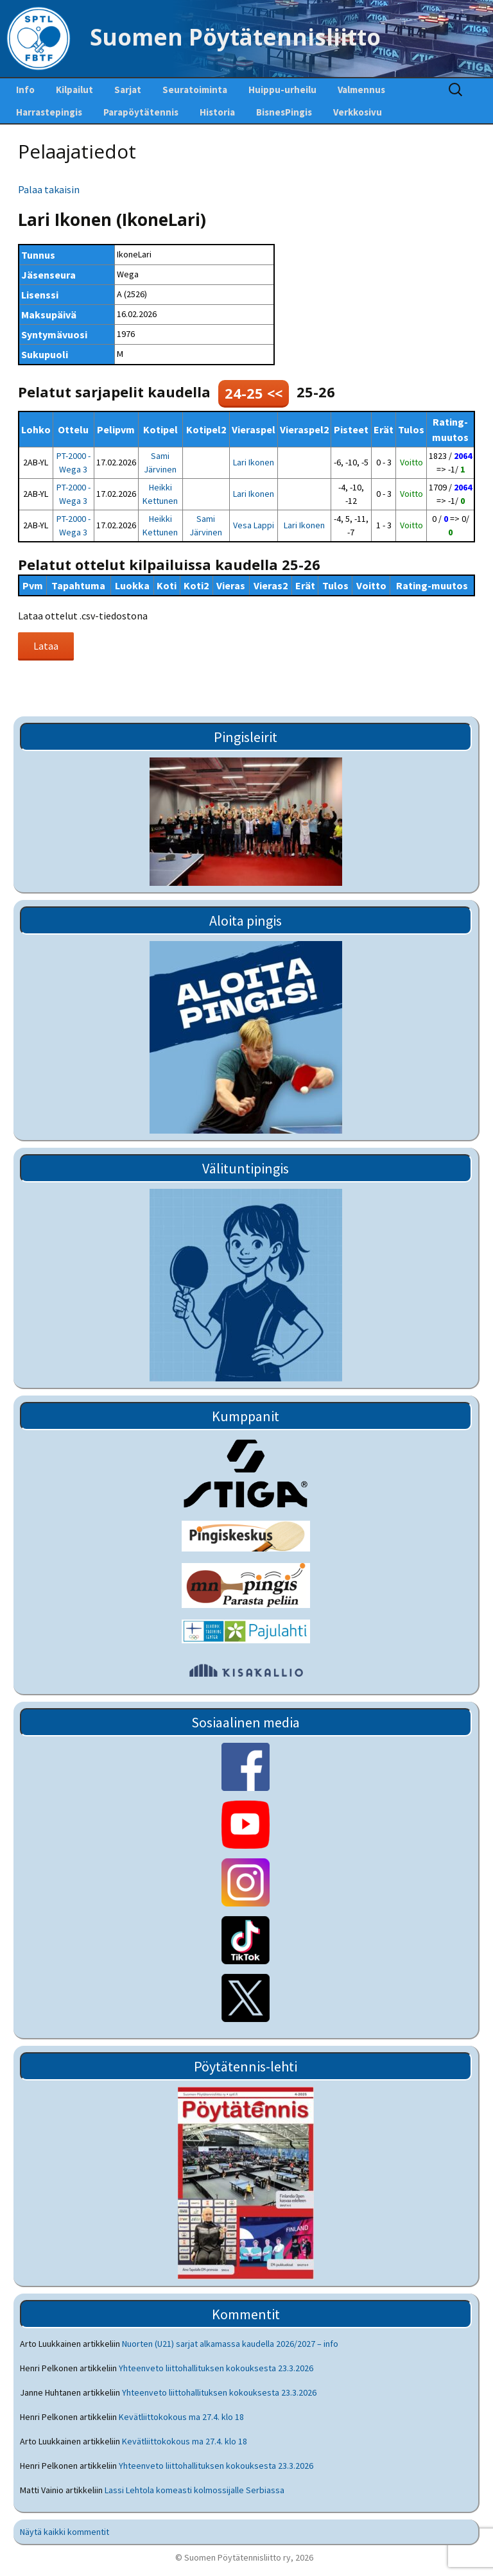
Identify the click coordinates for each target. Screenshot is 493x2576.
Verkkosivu (357, 112)
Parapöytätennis (140, 112)
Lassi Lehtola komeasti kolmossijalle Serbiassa (194, 2490)
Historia (217, 112)
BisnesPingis (284, 112)
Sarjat (127, 89)
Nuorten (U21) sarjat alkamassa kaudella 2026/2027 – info (230, 2343)
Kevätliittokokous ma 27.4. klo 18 (181, 2417)
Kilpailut (74, 89)
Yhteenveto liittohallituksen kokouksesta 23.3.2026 (216, 2368)
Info (25, 89)
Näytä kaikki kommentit (64, 2531)
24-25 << (253, 392)
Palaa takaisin (49, 189)
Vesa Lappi (253, 525)
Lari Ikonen (253, 462)
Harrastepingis (49, 112)
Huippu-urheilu (282, 89)
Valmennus (361, 89)
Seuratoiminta (194, 89)
